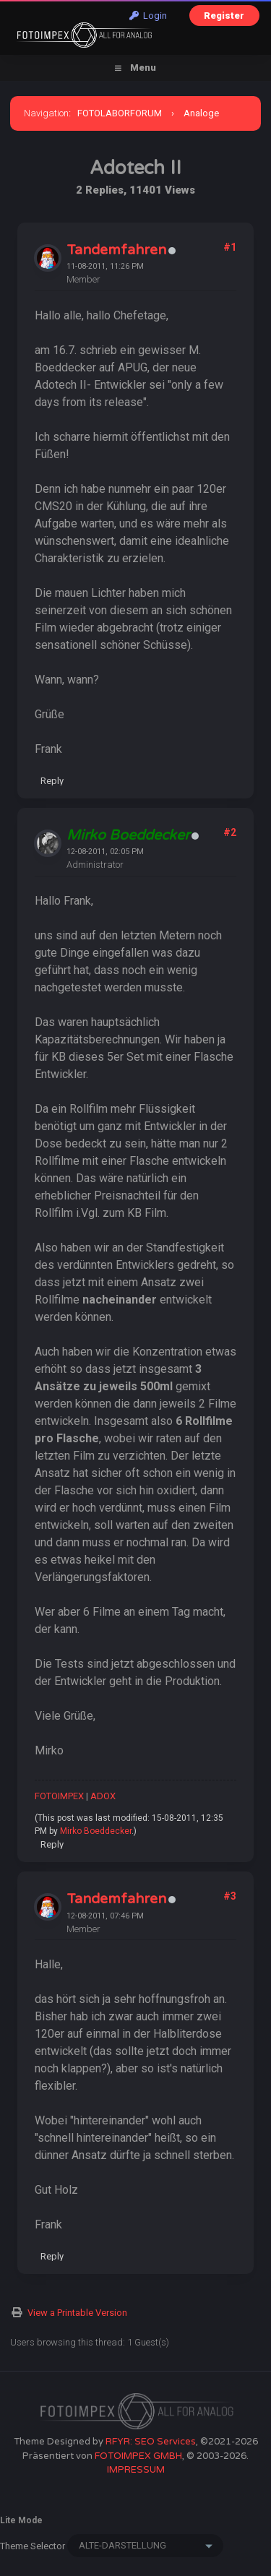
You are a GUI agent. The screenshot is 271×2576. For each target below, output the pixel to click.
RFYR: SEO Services (151, 2441)
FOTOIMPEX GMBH (138, 2456)
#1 (229, 247)
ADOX (103, 1796)
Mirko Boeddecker (96, 1831)
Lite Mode (21, 2520)
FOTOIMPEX (59, 1796)
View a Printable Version (77, 2312)
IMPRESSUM (136, 2470)
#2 (229, 832)
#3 (229, 1896)
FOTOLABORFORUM (119, 113)
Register (224, 15)
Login (148, 15)
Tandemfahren (116, 250)
